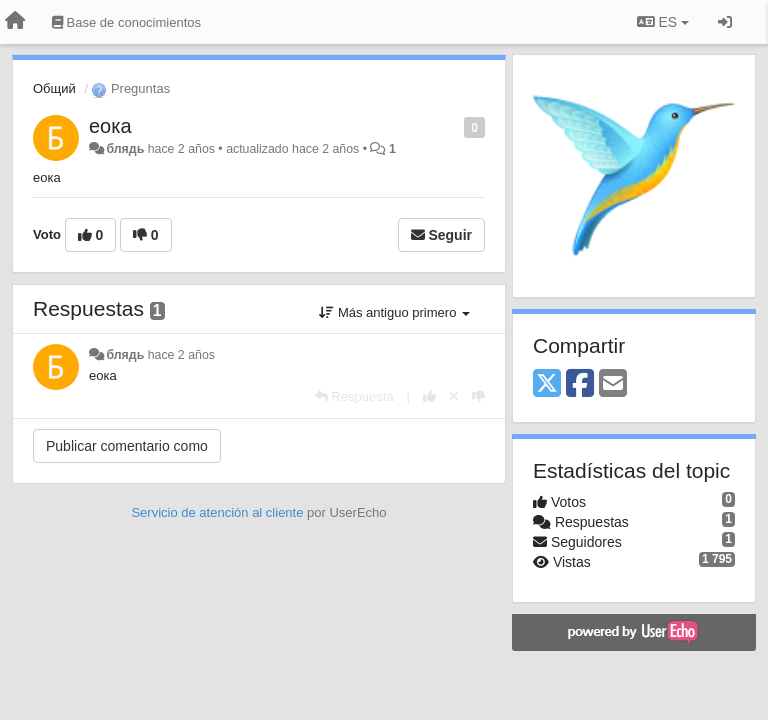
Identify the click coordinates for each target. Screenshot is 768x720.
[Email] (613, 384)
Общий (54, 88)
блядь (125, 149)
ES (663, 22)
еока (110, 126)
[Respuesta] (354, 396)
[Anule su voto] (454, 396)
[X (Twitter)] (547, 384)
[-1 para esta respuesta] (478, 396)
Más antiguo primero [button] (394, 312)
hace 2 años (181, 355)
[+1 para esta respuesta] (429, 396)
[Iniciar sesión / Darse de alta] (725, 22)
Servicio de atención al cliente (219, 512)
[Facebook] (580, 384)
